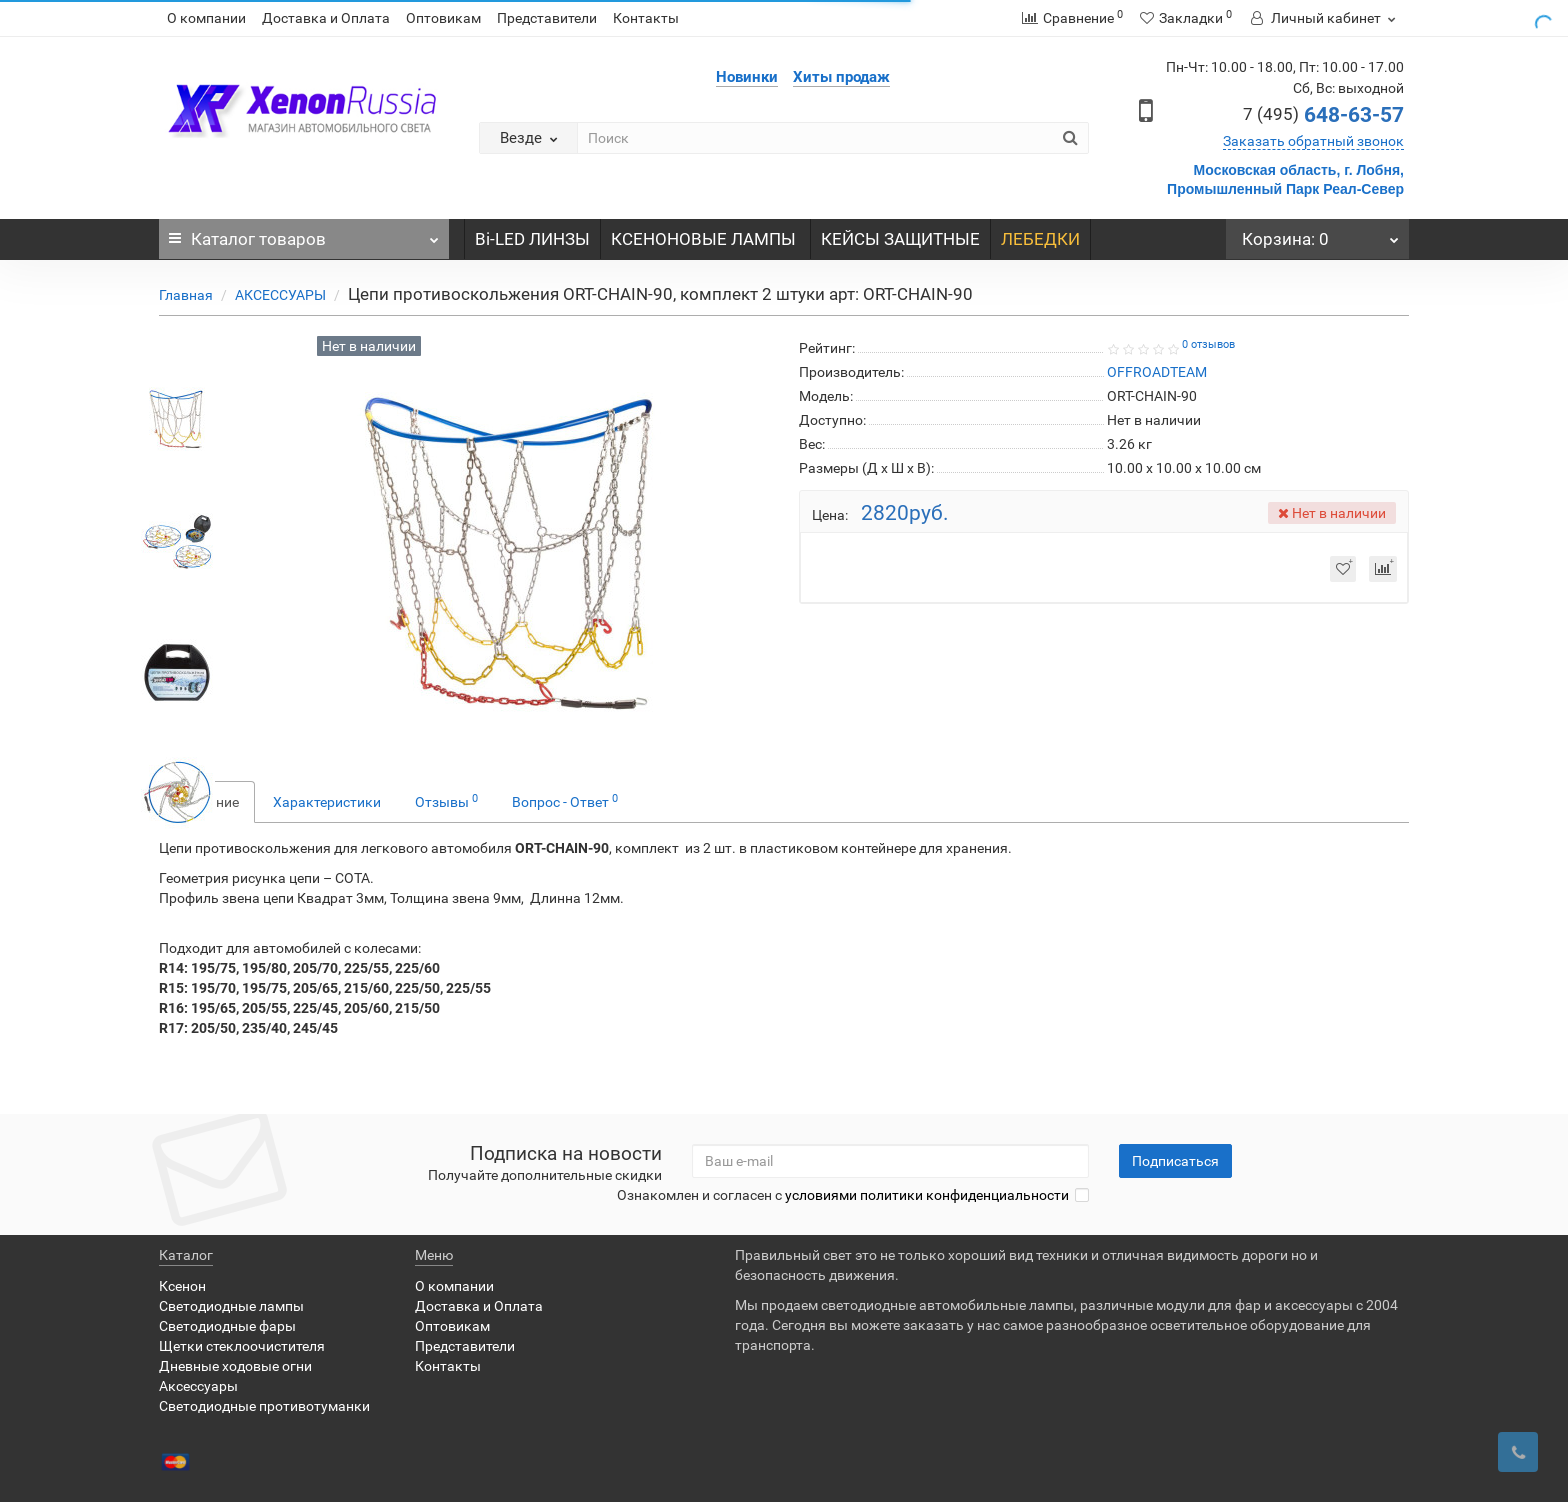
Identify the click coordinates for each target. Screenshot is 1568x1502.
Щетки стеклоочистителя (242, 1346)
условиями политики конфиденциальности (927, 1195)
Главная (186, 295)
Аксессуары (198, 1386)
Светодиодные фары (227, 1326)
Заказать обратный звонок (1313, 141)
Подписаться (1175, 1161)
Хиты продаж (841, 77)
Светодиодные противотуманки (264, 1406)
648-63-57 (1323, 115)
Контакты (646, 18)
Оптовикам (443, 18)
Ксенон (182, 1286)
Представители (547, 18)
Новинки (747, 77)
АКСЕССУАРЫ (280, 295)
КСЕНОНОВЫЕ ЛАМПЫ (705, 239)
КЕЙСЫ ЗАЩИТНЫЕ (900, 239)
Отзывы (446, 801)
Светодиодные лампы (231, 1306)
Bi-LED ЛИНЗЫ (532, 239)
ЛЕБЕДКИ (1040, 239)
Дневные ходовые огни (235, 1366)
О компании (206, 18)
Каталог (304, 234)
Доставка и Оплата (326, 18)
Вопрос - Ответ (565, 801)
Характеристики (327, 802)
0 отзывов (1208, 344)
